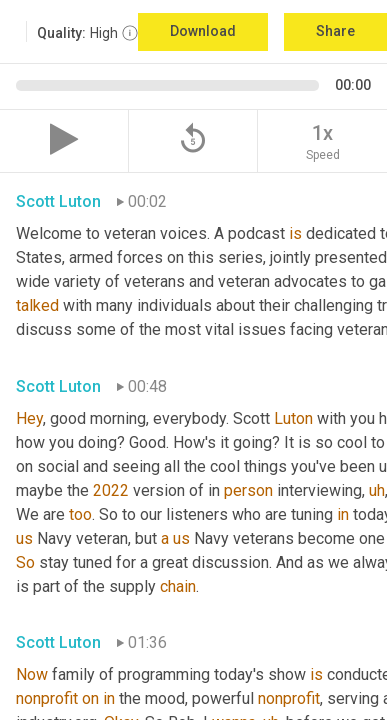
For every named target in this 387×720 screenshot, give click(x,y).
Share (335, 31)
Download (203, 31)
